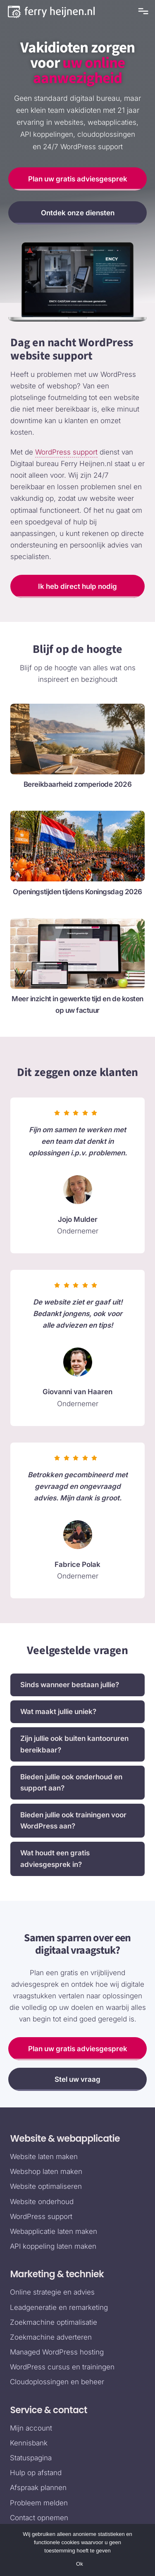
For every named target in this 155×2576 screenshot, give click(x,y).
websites (68, 122)
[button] (77, 1685)
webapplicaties (112, 122)
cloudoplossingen (106, 134)
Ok (79, 2564)
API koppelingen (46, 134)
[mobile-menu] (141, 11)
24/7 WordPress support (83, 147)
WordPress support (66, 452)
